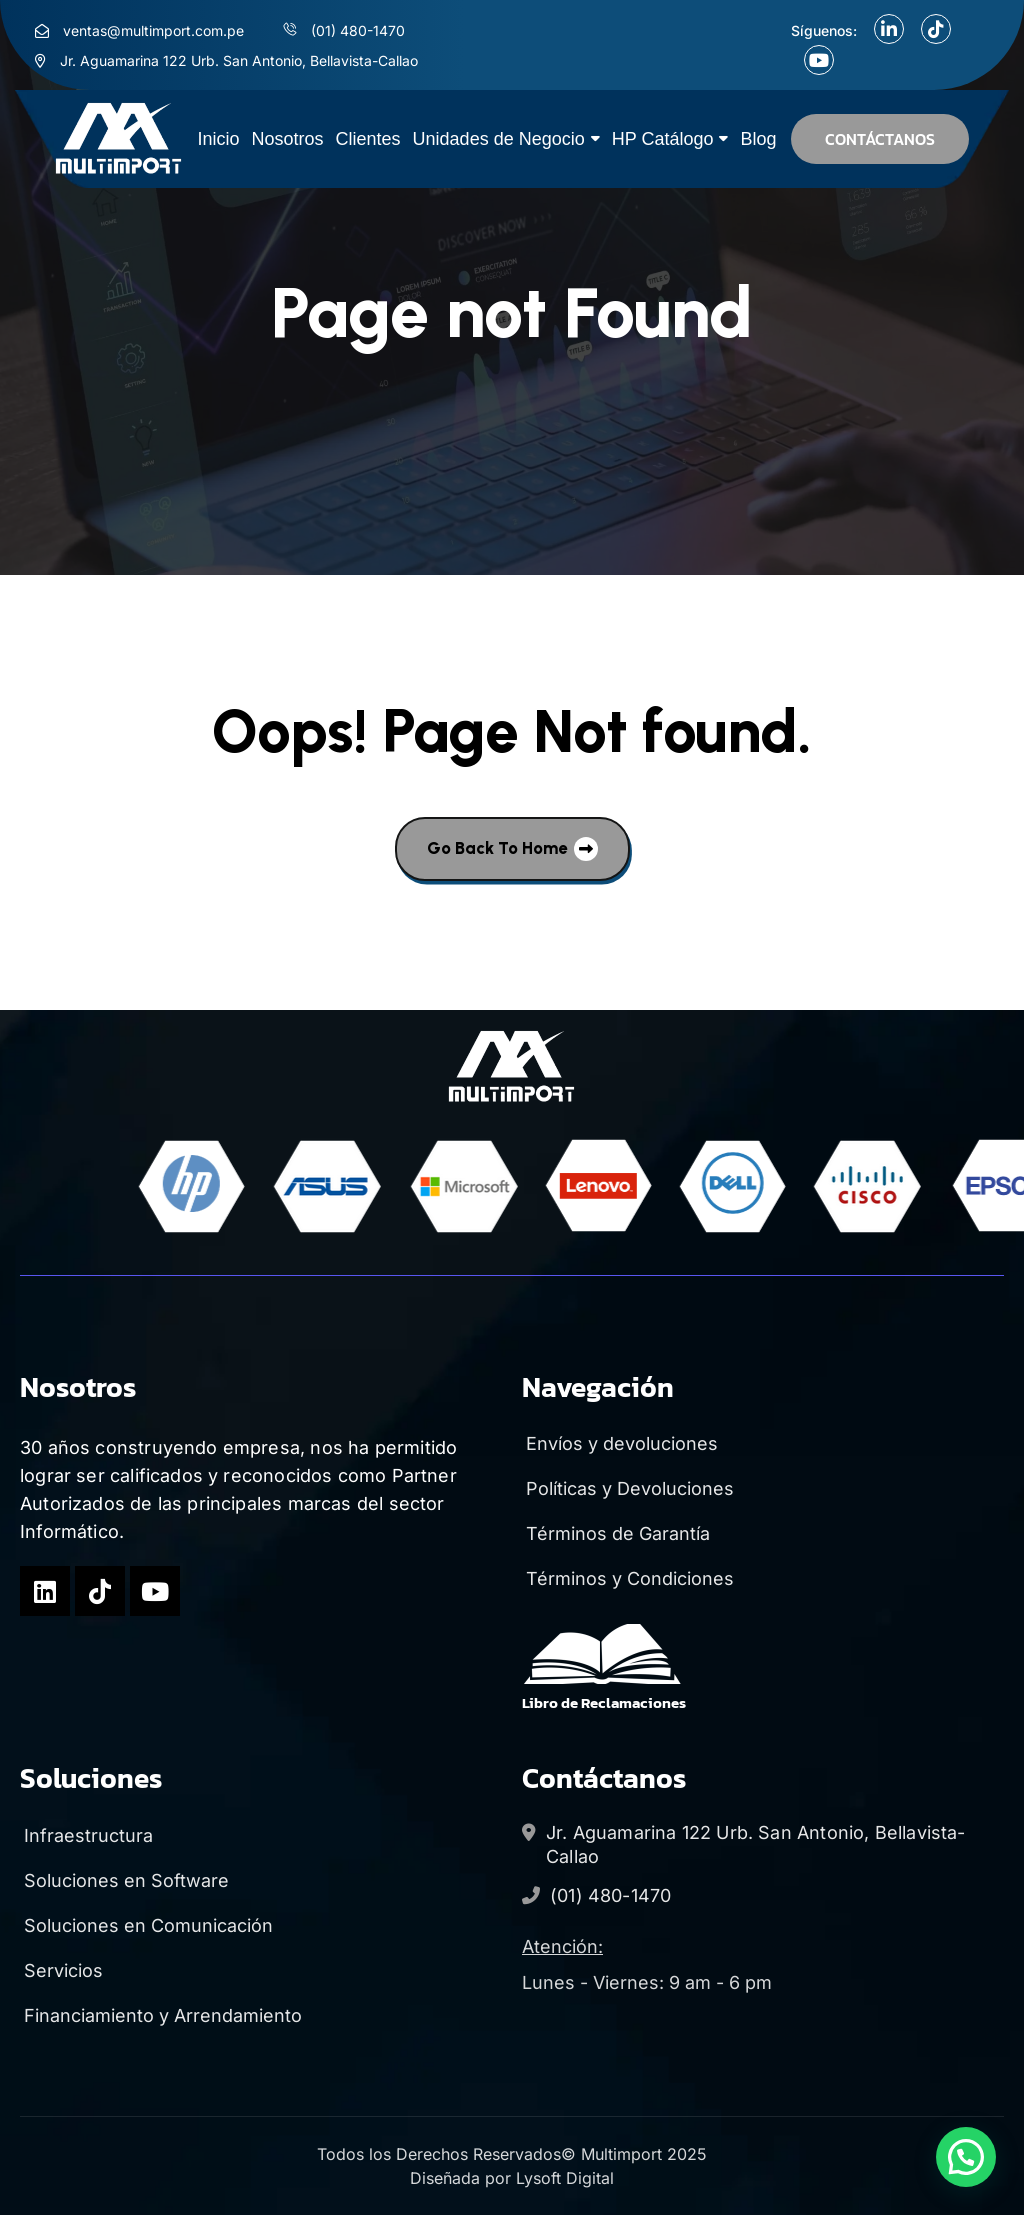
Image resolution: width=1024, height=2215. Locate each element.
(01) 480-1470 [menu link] (358, 30)
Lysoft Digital (565, 2178)
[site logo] (119, 139)
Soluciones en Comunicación (146, 1925)
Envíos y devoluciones (620, 1443)
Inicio (219, 139)
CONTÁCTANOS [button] (880, 139)
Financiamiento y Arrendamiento (161, 2015)
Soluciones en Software (124, 1880)
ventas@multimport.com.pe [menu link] (153, 30)
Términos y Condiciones (628, 1578)
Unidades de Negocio (499, 139)
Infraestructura (86, 1835)
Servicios (61, 1970)
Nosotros (288, 139)
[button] (966, 2157)
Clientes (368, 139)
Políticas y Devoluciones (628, 1488)
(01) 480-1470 (610, 1895)
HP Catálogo (663, 139)
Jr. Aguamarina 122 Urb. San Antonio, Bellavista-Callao (756, 1844)
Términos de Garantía (616, 1533)
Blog (758, 139)
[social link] (889, 29)
